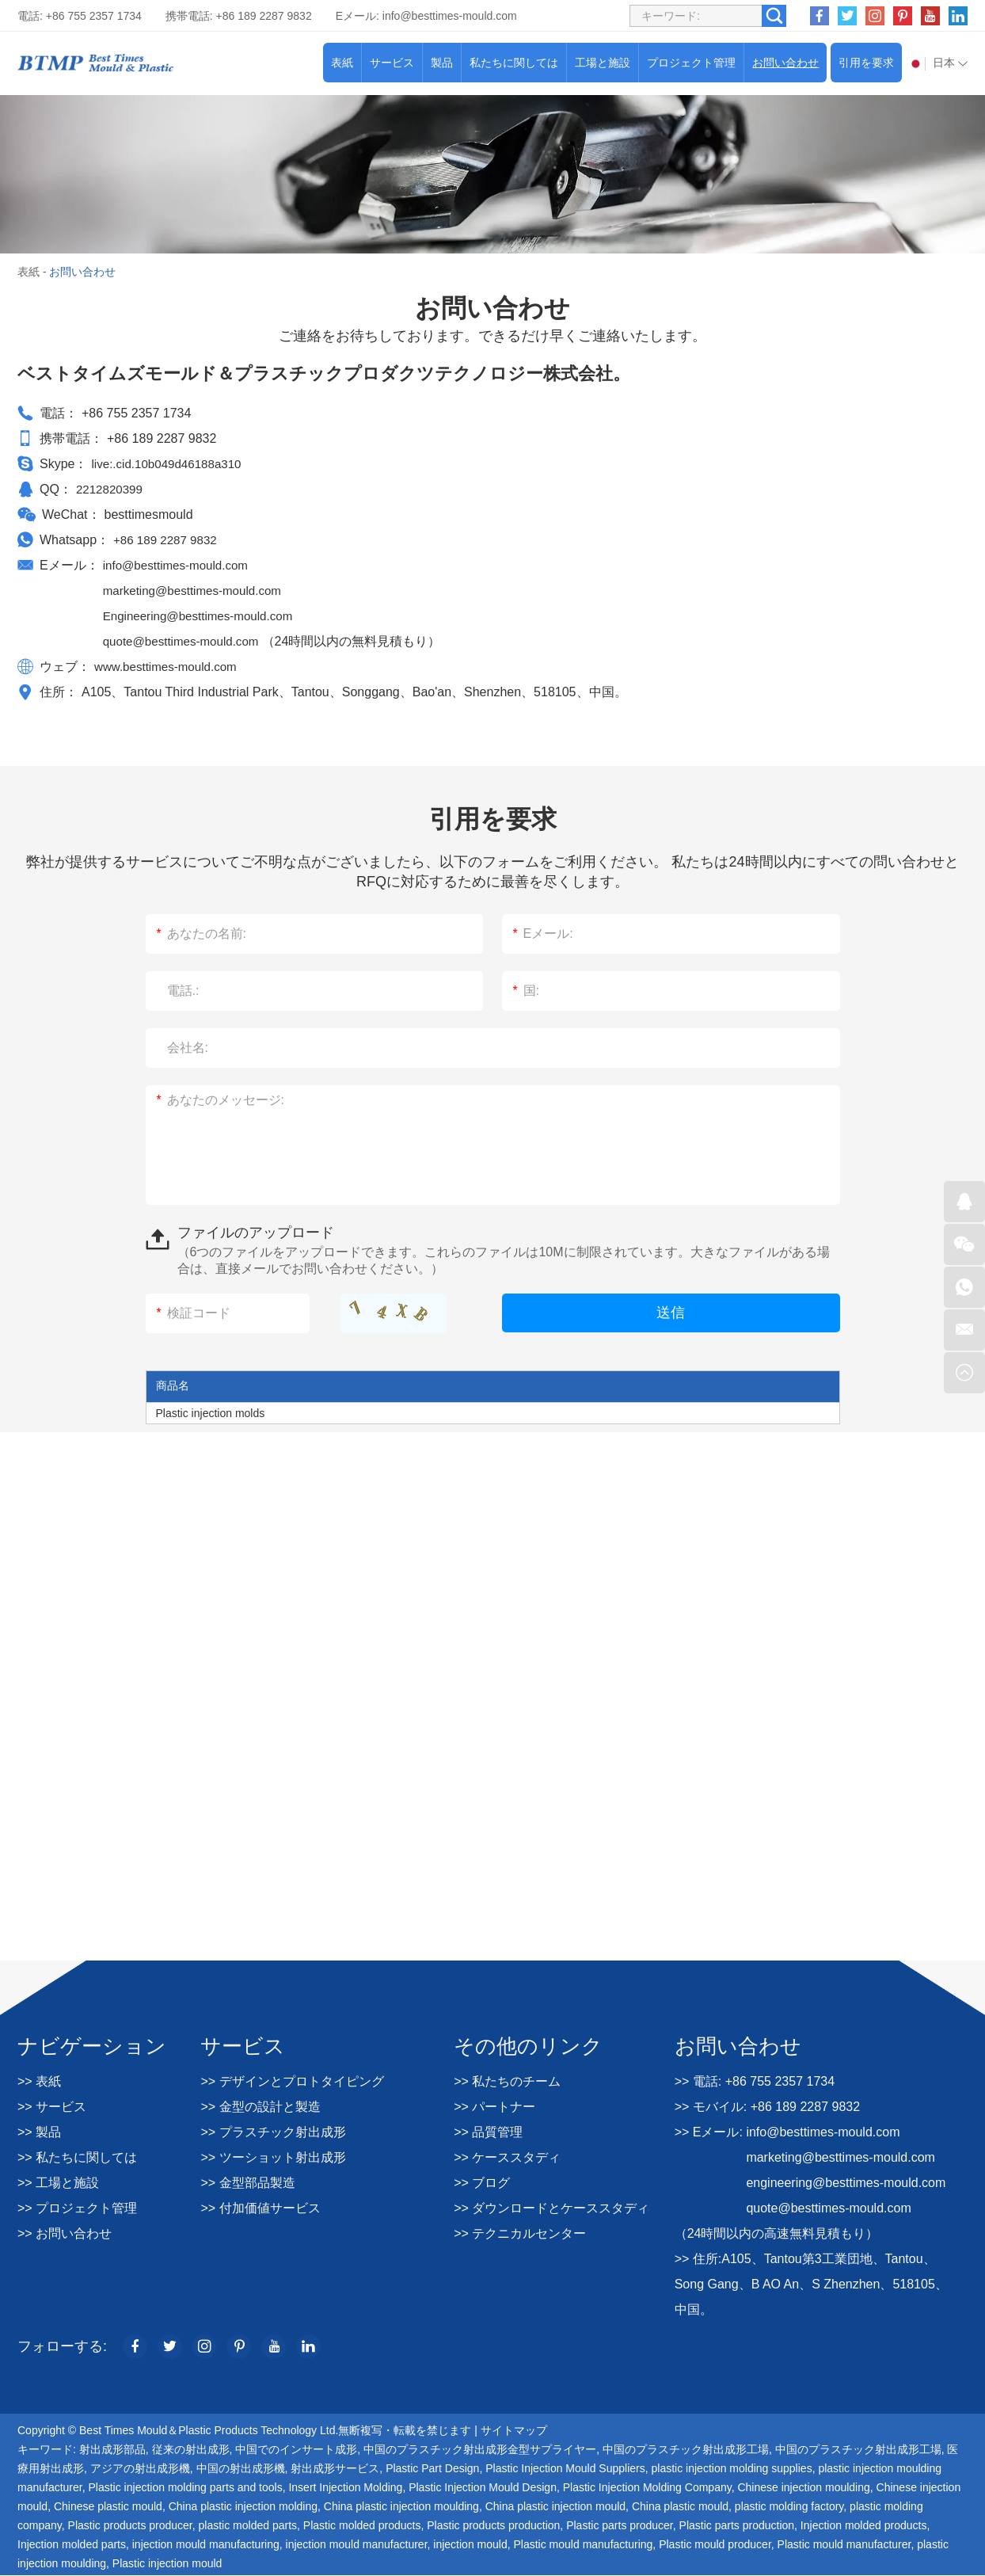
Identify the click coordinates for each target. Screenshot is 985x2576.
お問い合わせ (785, 62)
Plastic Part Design (432, 2469)
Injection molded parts (71, 2545)
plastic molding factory (789, 2507)
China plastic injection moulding (401, 2507)
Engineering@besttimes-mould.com (203, 616)
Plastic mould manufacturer (844, 2545)
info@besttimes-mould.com (449, 16)
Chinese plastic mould (108, 2507)
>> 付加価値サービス (260, 2208)
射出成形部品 (112, 2450)
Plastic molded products (362, 2526)
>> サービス (51, 2106)
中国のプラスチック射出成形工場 (686, 2450)
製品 (442, 62)
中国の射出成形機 (240, 2469)
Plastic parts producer (619, 2526)
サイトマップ (514, 2431)
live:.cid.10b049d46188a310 (170, 464)
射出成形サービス (335, 2469)
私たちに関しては (514, 62)
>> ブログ (482, 2182)
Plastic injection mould (167, 2564)
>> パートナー (494, 2106)
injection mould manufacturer (357, 2545)
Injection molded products (864, 2526)
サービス (392, 62)
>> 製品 (39, 2132)
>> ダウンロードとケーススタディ (551, 2208)
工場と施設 (602, 62)
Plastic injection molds (210, 1413)
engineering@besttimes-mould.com (845, 2182)
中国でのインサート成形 (296, 2450)
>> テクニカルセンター (520, 2233)
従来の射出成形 (191, 2450)
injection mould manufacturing (206, 2545)
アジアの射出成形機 (140, 2469)
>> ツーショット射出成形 (272, 2157)
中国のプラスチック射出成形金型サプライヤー (479, 2450)
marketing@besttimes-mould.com (197, 590)
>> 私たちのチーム (507, 2081)
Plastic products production (493, 2526)
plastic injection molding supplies (732, 2469)
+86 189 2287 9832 (167, 540)
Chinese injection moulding (803, 2488)
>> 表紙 (39, 2081)
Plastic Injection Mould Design (483, 2488)
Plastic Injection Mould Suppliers (565, 2469)
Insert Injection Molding (345, 2488)
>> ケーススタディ (507, 2157)
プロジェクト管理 (691, 62)
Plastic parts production (737, 2526)
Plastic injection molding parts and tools (186, 2488)
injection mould (470, 2545)
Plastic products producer (130, 2526)
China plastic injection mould (555, 2507)
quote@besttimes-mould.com (187, 641)
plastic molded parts (248, 2526)
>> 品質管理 (488, 2132)
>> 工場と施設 (58, 2182)
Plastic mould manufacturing (582, 2545)
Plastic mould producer (715, 2545)
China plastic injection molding (243, 2507)
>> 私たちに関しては (77, 2157)
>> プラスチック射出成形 (272, 2132)
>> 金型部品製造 (247, 2182)
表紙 (342, 62)
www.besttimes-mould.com (169, 666)
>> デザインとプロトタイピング (291, 2081)
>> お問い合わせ (64, 2233)
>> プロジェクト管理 (77, 2208)
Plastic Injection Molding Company (647, 2488)
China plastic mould (680, 2507)
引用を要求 (866, 62)
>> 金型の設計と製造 (260, 2106)
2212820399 (111, 489)
